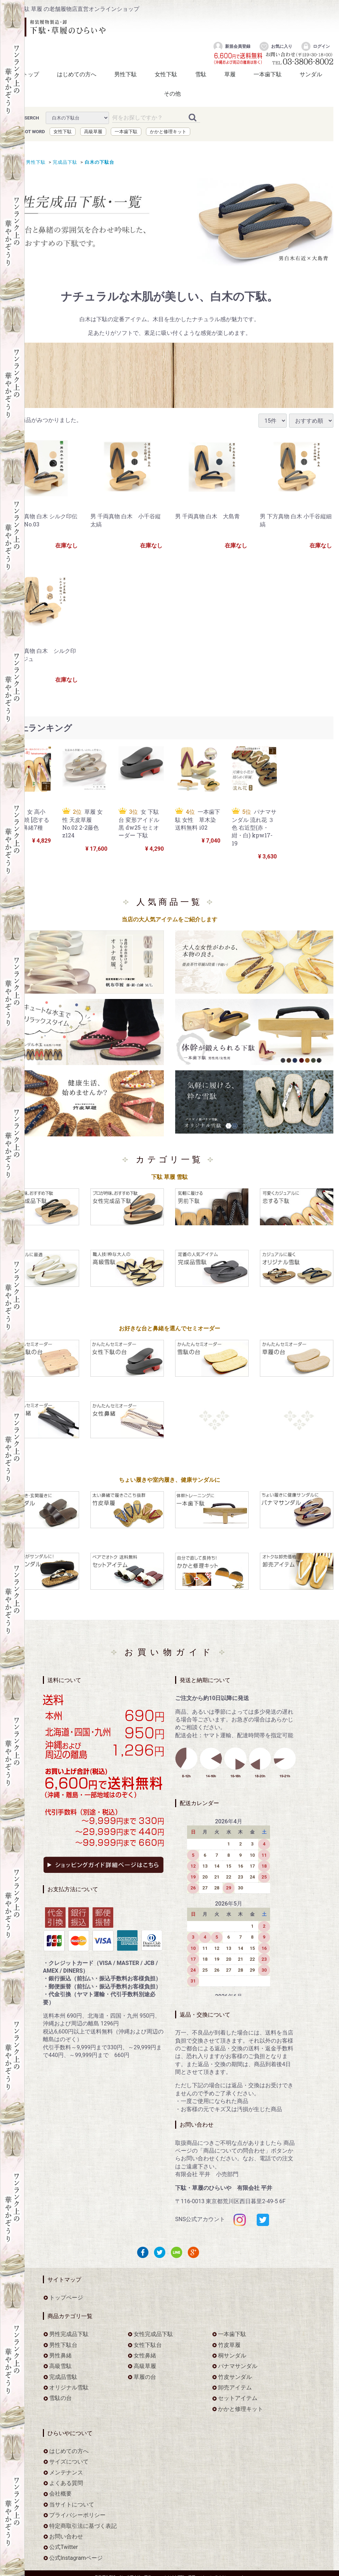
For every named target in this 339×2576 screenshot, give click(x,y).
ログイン (315, 46)
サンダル (311, 74)
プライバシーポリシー (77, 2515)
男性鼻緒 (60, 2355)
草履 (230, 74)
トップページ (66, 2297)
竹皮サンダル (235, 2376)
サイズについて (69, 2461)
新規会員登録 (231, 46)
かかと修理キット (168, 131)
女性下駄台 (148, 2344)
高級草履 (93, 131)
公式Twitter (63, 2547)
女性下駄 (166, 74)
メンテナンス (66, 2472)
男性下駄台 (63, 2344)
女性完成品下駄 (153, 2334)
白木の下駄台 (98, 162)
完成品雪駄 (63, 2376)
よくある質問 (66, 2483)
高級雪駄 (60, 2366)
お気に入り (275, 46)
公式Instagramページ (76, 2557)
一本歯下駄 (268, 74)
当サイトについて (71, 2504)
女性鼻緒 (145, 2355)
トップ (30, 74)
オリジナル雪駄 (69, 2387)
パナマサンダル (237, 2366)
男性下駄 (125, 74)
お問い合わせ (66, 2536)
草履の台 (145, 2376)
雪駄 (200, 74)
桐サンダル (232, 2355)
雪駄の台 (60, 2398)
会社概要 (60, 2493)
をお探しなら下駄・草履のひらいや (58, 27)
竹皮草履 (229, 2344)
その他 (172, 93)
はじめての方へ (76, 74)
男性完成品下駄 (69, 2334)
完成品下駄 (64, 162)
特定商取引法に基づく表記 (83, 2525)
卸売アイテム (235, 2387)
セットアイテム (237, 2398)
